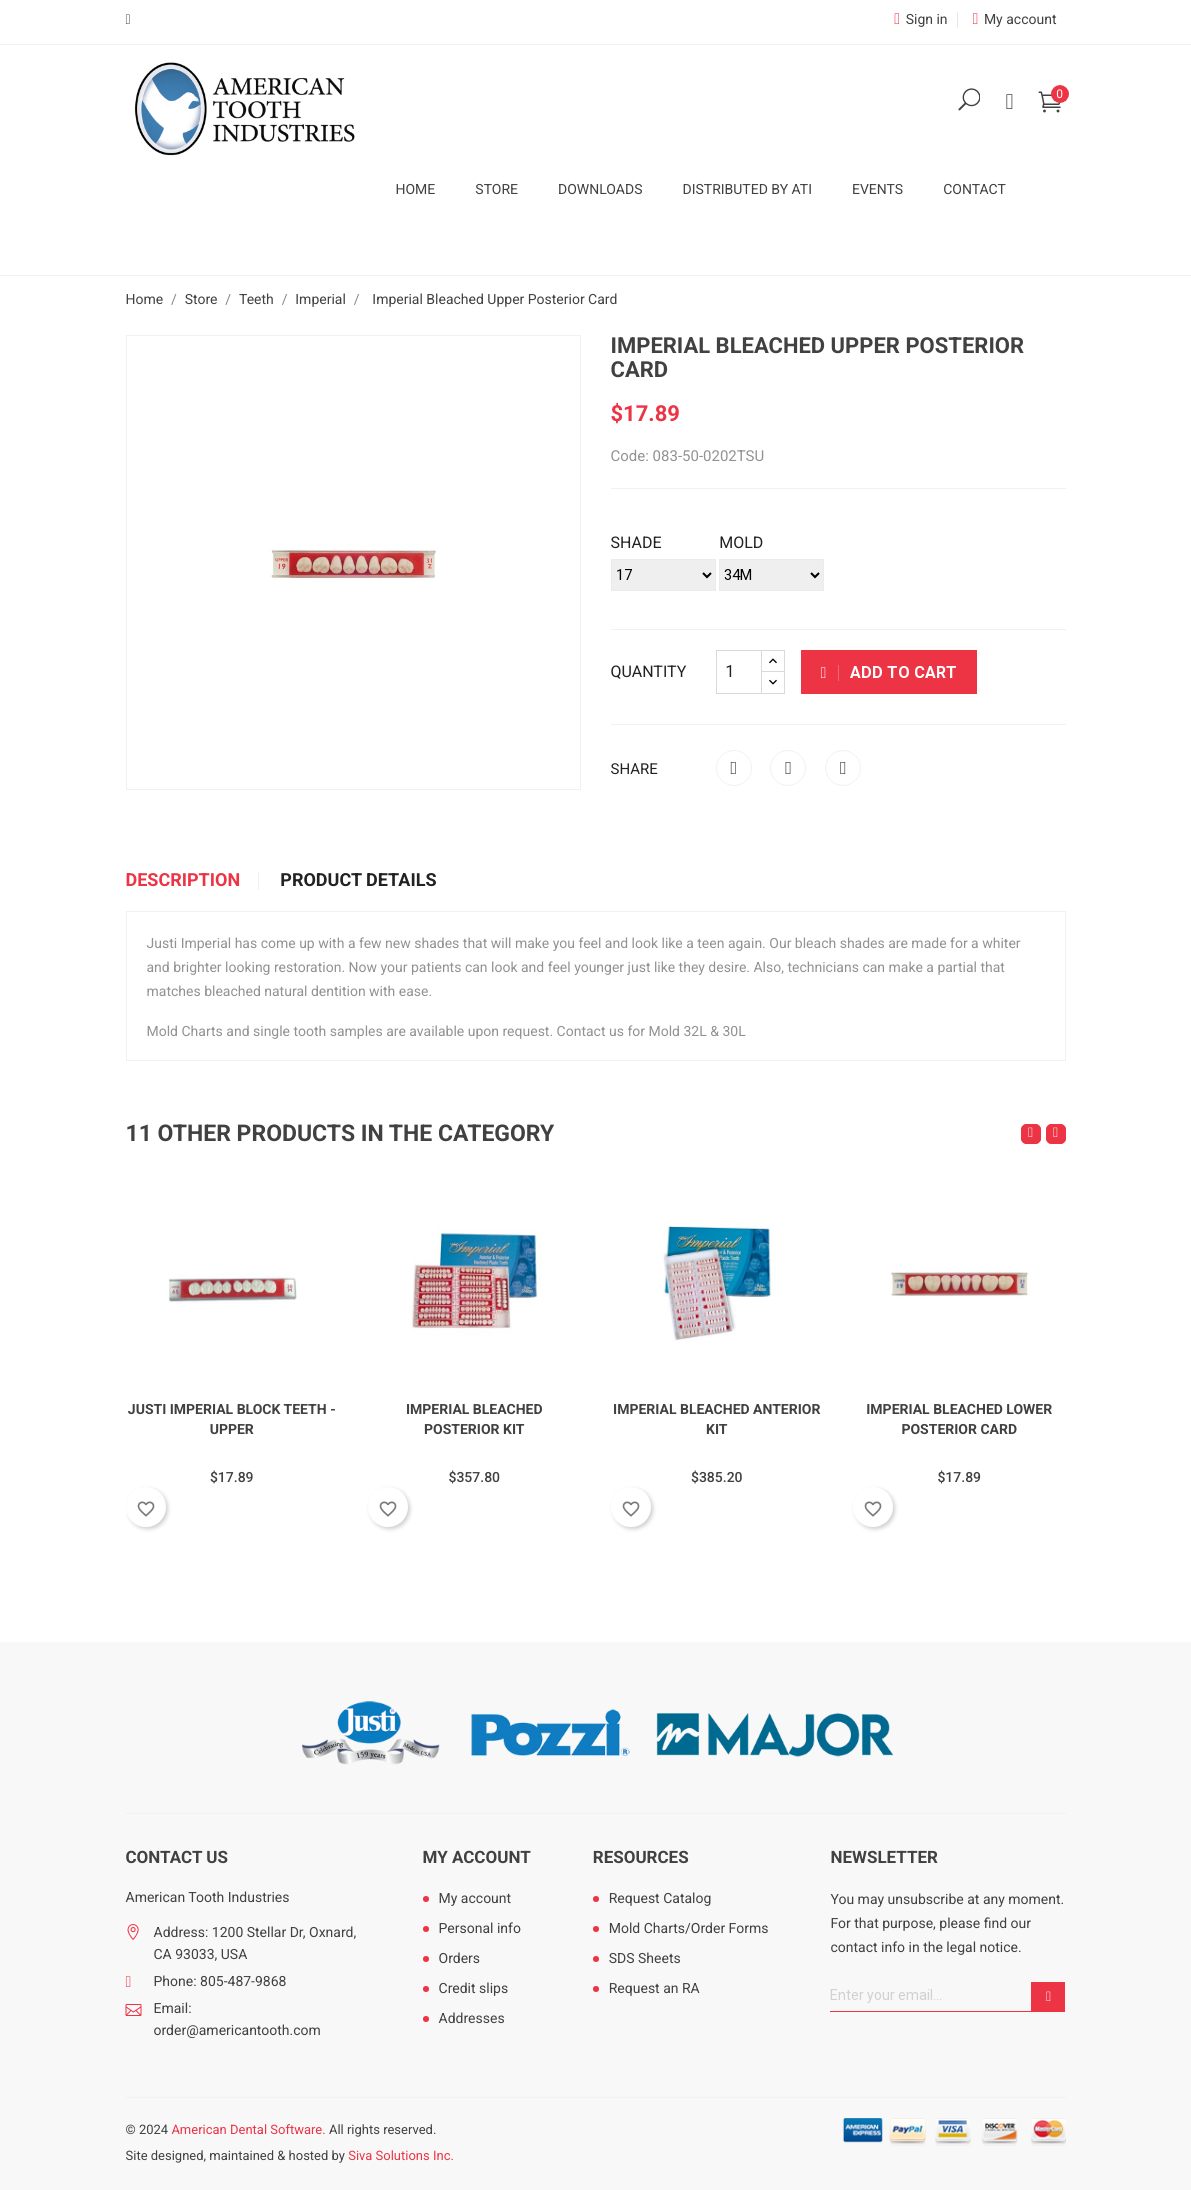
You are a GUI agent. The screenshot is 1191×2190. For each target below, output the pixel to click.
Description (183, 881)
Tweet (788, 768)
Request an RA (654, 1989)
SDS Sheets (645, 1959)
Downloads (600, 190)
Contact (974, 190)
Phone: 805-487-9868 (220, 1982)
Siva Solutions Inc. (401, 2156)
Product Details (358, 881)
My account (477, 1858)
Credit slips (474, 1989)
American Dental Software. (248, 2130)
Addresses (472, 2019)
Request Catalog (660, 1899)
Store (496, 190)
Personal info (480, 1929)
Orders (460, 1959)
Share (734, 768)
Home (416, 190)
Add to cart (889, 672)
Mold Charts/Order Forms (689, 1929)
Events (877, 190)
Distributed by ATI (747, 190)
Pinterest (843, 768)
